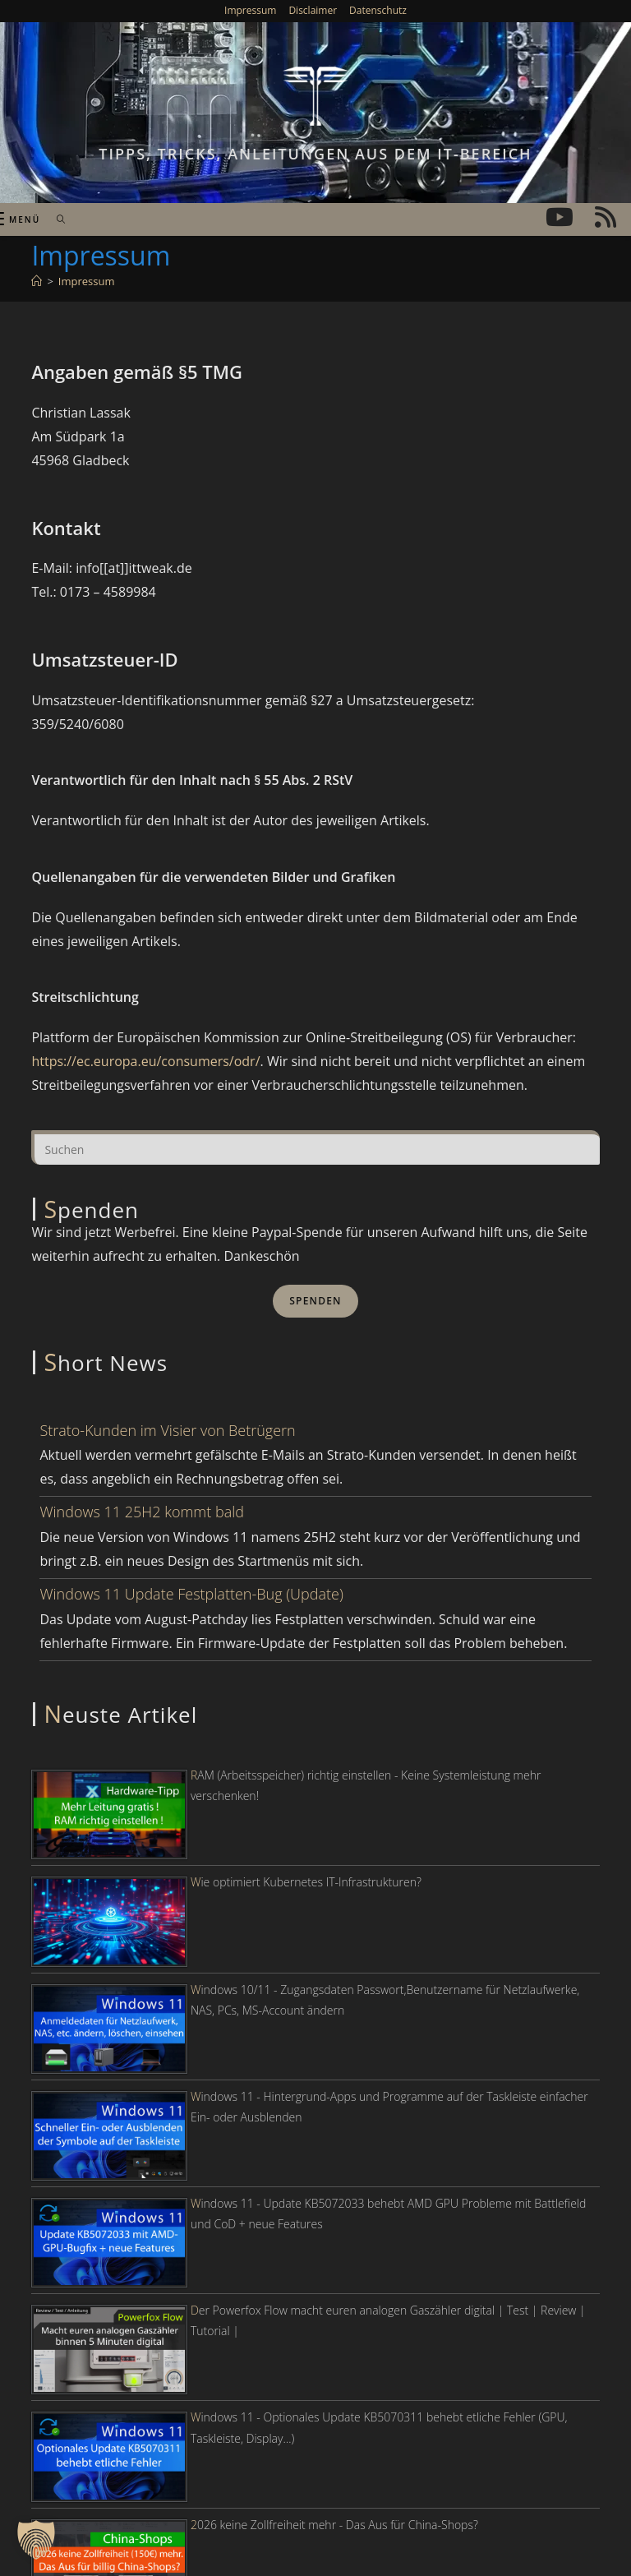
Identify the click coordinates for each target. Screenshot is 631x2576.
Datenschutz (378, 10)
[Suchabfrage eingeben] (315, 1147)
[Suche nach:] (55, 219)
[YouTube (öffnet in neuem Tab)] (559, 217)
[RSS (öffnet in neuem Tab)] (605, 217)
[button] (36, 2540)
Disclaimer (312, 10)
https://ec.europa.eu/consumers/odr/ (145, 1061)
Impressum (250, 10)
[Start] (36, 281)
